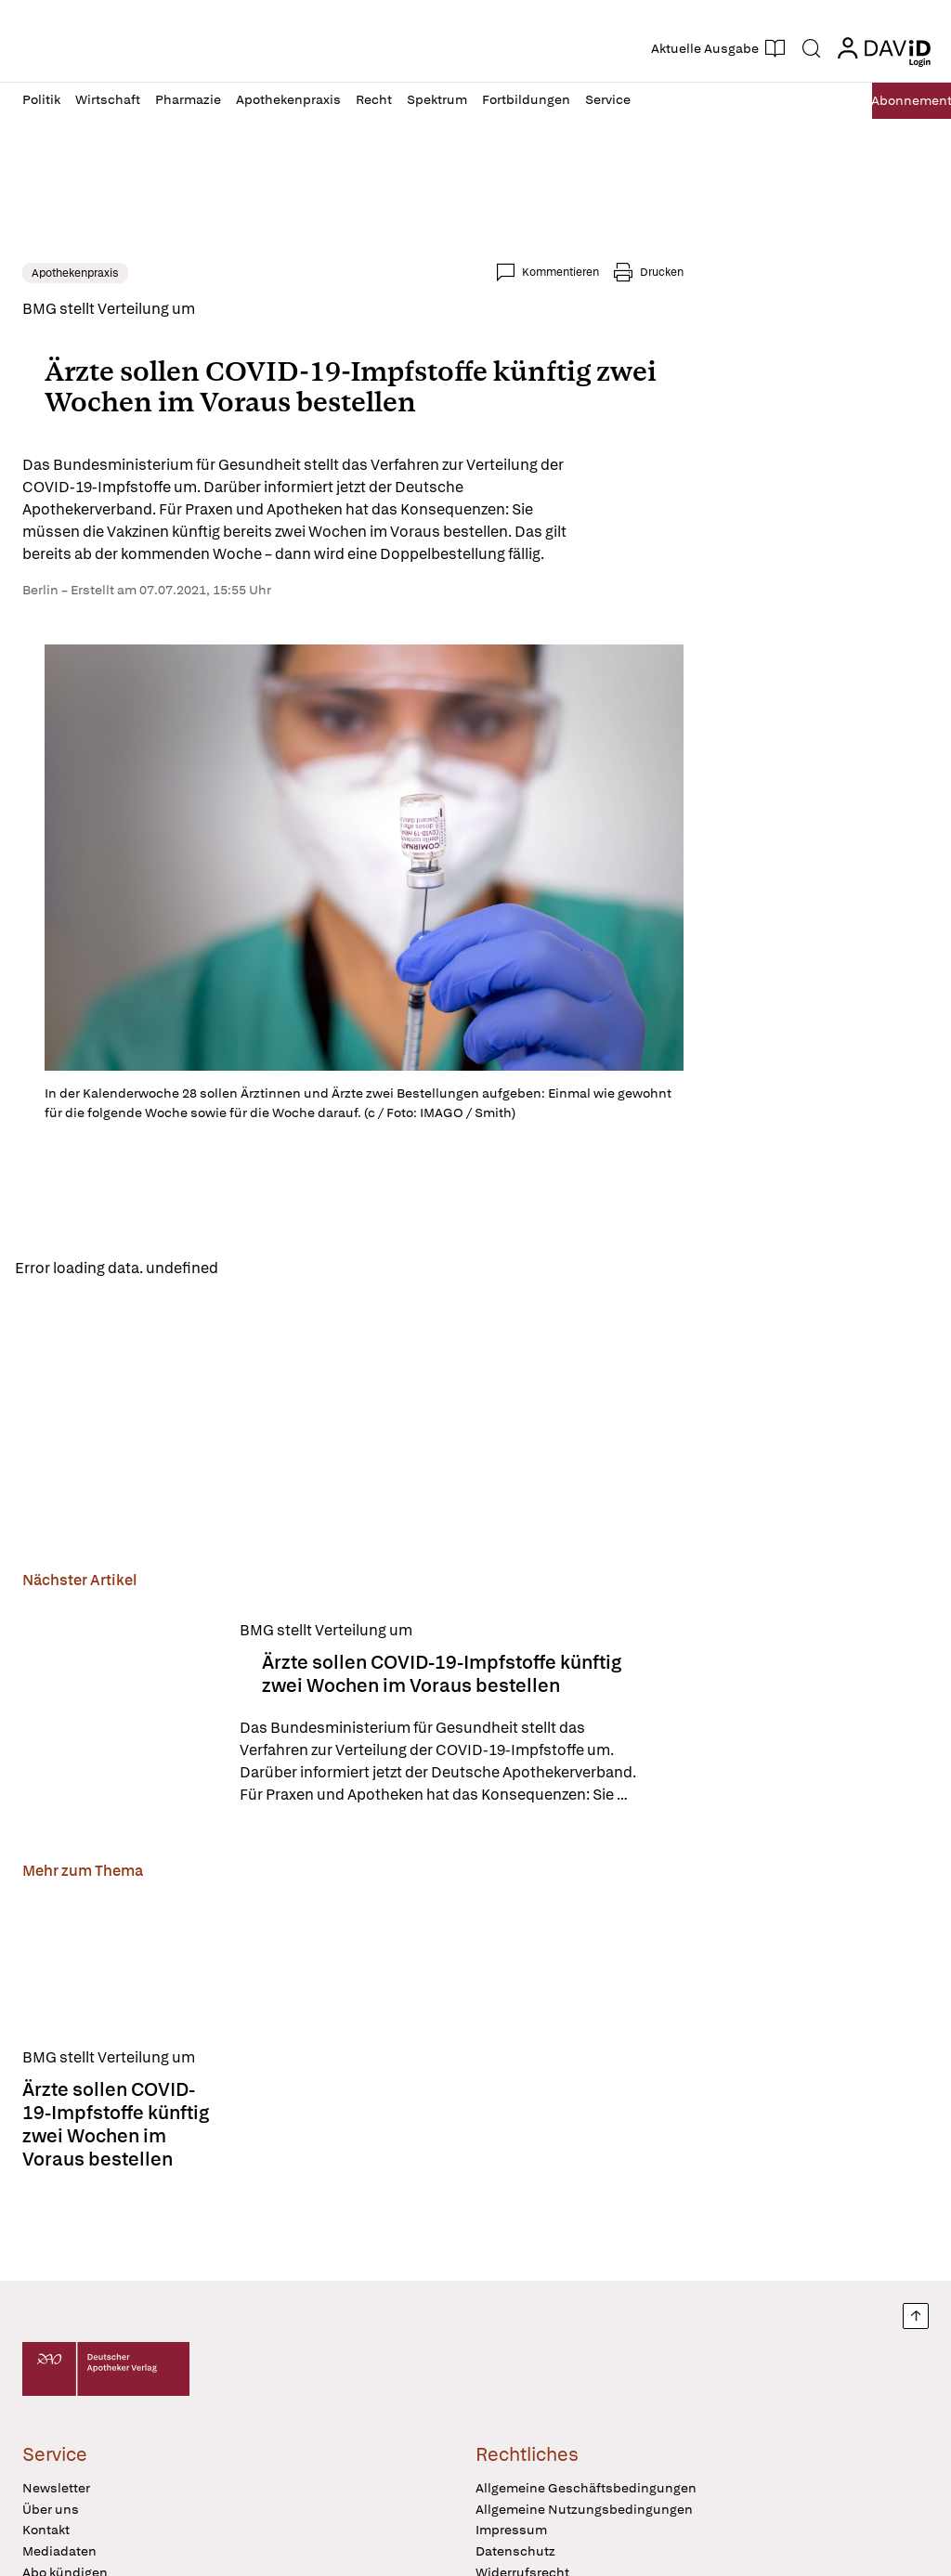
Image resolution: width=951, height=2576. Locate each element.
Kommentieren (560, 272)
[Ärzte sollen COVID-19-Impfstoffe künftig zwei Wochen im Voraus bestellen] (119, 1719)
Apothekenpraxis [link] (75, 273)
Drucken (662, 272)
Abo (888, 101)
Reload (257, 1271)
